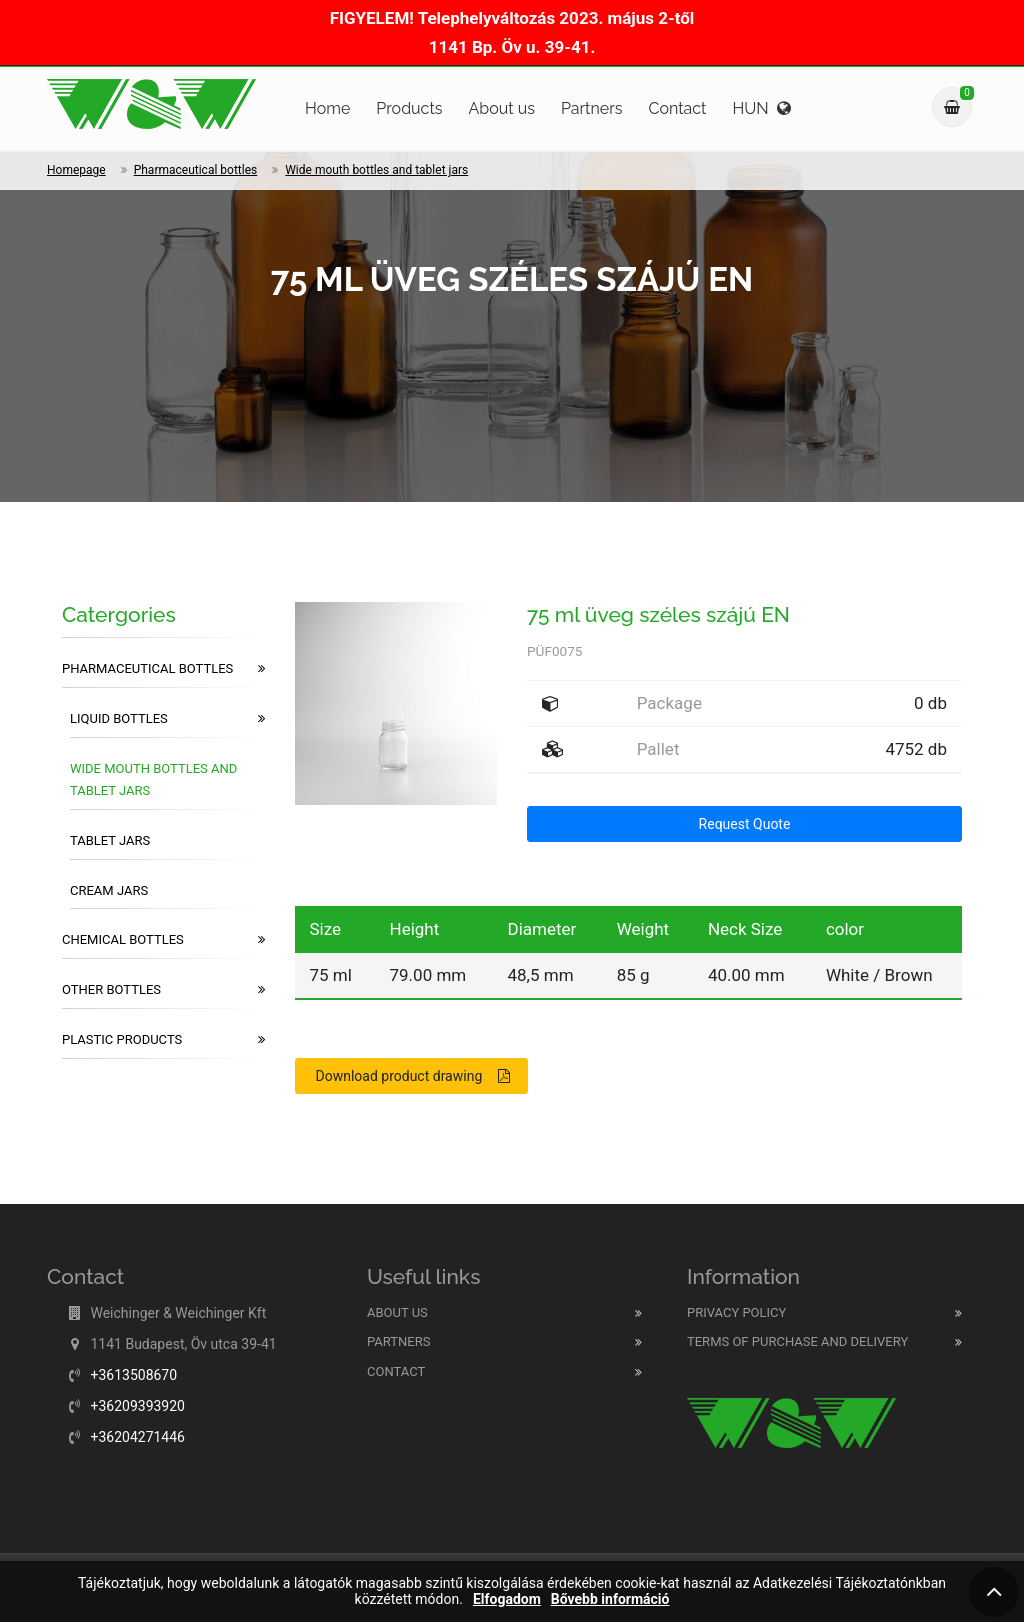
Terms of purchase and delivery (797, 1341)
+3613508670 (133, 1375)
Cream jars (109, 890)
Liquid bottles (167, 719)
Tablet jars (110, 840)
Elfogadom (507, 1599)
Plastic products (163, 1040)
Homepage (76, 170)
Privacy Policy (736, 1312)
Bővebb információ (610, 1599)
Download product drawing (413, 1076)
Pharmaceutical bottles (196, 170)
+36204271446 (137, 1437)
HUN (761, 108)
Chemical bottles (163, 940)
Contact (678, 108)
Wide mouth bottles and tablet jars (376, 170)
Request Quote (745, 824)
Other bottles (163, 990)
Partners (592, 108)
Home (327, 108)
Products (409, 108)
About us (501, 108)
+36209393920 (137, 1406)
